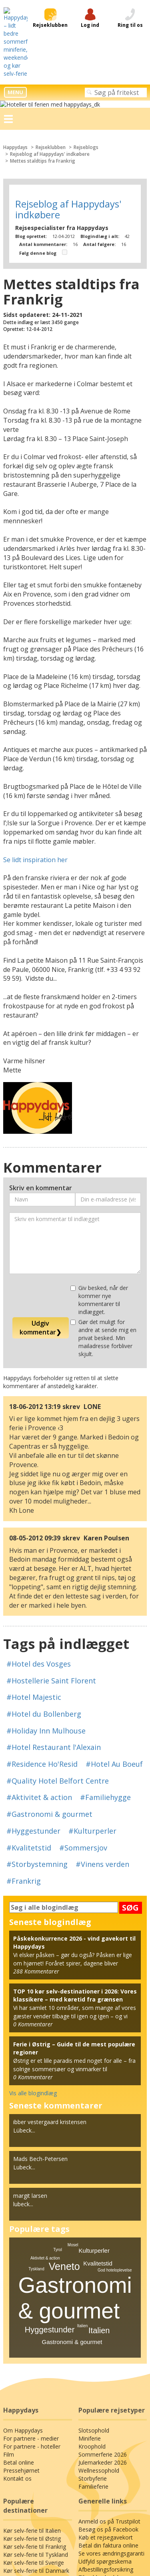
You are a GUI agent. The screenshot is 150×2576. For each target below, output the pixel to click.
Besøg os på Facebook (107, 2392)
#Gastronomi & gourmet (44, 1694)
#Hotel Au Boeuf (109, 1644)
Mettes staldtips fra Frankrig (42, 102)
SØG (130, 1770)
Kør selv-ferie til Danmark (34, 2434)
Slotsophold (93, 2293)
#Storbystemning (85, 1727)
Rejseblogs (89, 88)
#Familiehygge (95, 1677)
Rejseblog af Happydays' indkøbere (50, 95)
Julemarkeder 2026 (102, 2325)
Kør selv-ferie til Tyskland (34, 2418)
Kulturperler (94, 2113)
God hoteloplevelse (115, 2133)
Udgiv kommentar (40, 1201)
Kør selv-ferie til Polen (30, 2442)
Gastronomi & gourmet (72, 2204)
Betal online (17, 2325)
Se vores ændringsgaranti (110, 2416)
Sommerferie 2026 (101, 2317)
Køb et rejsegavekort (104, 2400)
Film (8, 2317)
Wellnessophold (98, 2333)
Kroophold (91, 2309)
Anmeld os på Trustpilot (107, 2384)
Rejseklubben (52, 88)
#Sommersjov (28, 1727)
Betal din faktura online (106, 2408)
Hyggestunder (50, 2192)
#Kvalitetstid (75, 1711)
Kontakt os (16, 2341)
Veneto (64, 2129)
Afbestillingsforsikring (104, 2432)
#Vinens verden (31, 1744)
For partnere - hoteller (30, 2309)
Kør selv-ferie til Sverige (33, 2426)
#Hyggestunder (115, 1694)
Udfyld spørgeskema (104, 2424)
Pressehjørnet (20, 2333)
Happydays (16, 88)
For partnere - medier (29, 2301)
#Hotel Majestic (31, 1594)
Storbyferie (92, 2341)
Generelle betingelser (75, 2510)
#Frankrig (79, 1744)
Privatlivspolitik (75, 2502)
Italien (99, 2193)
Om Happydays (22, 2293)
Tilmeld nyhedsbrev (102, 2440)
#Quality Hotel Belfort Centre (52, 1661)
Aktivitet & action (45, 2121)
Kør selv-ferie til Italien (30, 2394)
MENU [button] (15, 33)
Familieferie (92, 2349)
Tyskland (36, 2132)
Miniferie (89, 2301)
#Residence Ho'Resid (41, 1644)
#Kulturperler (27, 1711)
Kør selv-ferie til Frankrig (33, 2410)
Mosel (73, 2108)
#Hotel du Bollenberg (97, 1594)
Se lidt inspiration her (33, 773)
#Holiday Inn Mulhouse (43, 1610)
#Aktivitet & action (35, 1677)
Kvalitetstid (97, 2126)
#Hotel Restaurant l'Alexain (49, 1627)
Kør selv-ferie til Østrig (30, 2402)
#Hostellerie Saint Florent (46, 1577)
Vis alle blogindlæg (32, 1956)
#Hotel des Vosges (36, 1560)
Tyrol (57, 2112)
